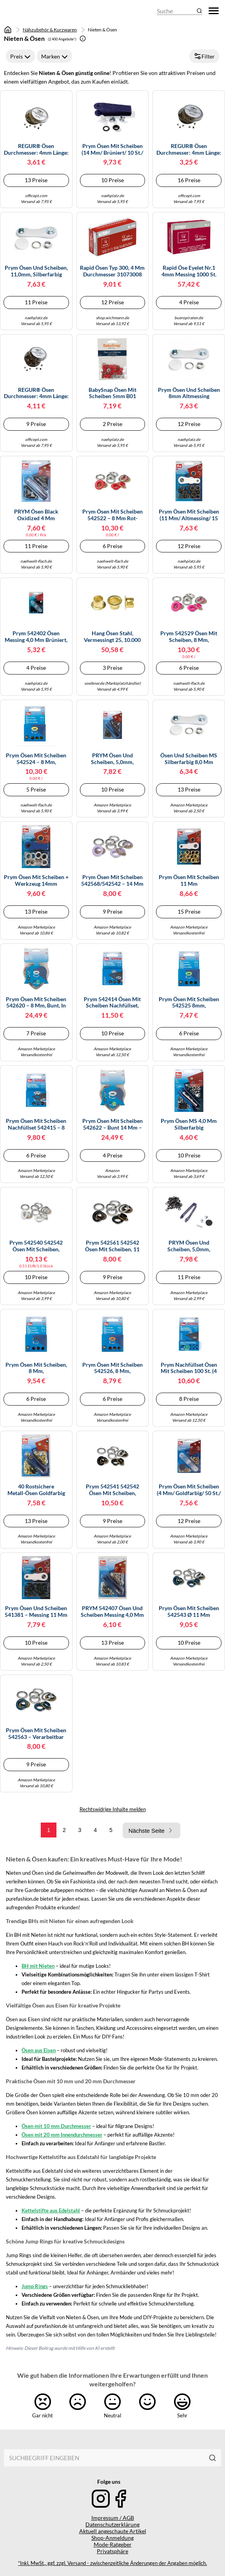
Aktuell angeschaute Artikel (112, 2531)
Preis (20, 56)
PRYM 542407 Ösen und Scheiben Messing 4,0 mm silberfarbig (112, 1611)
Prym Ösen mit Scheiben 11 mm (189, 880)
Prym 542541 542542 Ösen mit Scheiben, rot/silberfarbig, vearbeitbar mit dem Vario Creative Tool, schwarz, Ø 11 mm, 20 (112, 1490)
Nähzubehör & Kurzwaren (50, 30)
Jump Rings (35, 2286)
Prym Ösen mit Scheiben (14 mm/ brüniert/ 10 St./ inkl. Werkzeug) (112, 149)
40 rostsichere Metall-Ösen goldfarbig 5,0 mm (36, 1490)
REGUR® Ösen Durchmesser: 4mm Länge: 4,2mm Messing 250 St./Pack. (36, 149)
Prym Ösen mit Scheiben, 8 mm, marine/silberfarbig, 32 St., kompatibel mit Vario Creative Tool (36, 1368)
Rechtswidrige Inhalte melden (113, 1809)
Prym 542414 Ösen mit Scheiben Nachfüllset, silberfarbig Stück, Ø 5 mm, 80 (112, 1002)
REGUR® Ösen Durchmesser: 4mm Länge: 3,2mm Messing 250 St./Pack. (188, 149)
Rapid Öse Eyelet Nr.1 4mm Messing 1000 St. (188, 271)
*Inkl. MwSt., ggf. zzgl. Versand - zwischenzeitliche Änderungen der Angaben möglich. (112, 2563)
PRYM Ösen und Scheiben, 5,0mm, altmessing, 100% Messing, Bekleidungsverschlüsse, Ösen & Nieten (112, 759)
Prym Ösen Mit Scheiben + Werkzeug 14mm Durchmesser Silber (36, 880)
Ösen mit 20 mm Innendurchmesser (62, 2135)
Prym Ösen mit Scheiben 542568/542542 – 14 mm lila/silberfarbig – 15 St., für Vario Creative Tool (112, 880)
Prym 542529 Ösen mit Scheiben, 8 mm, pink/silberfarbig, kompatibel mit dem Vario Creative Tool (188, 637)
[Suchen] (212, 2458)
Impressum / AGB (112, 2517)
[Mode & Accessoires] (25, 11)
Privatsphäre (112, 2551)
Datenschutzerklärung (112, 2524)
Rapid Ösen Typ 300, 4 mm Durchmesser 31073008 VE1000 (112, 271)
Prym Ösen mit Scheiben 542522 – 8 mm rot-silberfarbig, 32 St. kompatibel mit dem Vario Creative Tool (112, 515)
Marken (54, 56)
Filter (204, 56)
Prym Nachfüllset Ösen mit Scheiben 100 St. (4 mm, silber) (189, 1368)
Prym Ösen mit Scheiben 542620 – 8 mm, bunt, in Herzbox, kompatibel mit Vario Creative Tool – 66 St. (36, 1002)
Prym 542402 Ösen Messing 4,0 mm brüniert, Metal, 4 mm (36, 637)
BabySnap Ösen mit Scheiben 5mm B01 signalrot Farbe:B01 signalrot (112, 393)
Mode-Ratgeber (113, 2544)
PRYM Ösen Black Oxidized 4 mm (36, 514)
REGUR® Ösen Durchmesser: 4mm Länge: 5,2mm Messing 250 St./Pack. (36, 393)
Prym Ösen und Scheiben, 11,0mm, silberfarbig (36, 271)
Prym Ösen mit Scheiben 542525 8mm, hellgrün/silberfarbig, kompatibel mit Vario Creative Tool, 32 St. (189, 1002)
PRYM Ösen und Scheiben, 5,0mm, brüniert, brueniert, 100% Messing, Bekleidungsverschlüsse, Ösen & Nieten (189, 1246)
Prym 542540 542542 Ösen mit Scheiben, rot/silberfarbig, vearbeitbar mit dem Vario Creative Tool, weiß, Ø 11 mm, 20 (36, 1246)
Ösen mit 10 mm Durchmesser (56, 2126)
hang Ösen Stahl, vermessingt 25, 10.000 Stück (112, 637)
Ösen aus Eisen (39, 2050)
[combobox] (104, 2458)
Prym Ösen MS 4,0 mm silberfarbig (189, 1124)
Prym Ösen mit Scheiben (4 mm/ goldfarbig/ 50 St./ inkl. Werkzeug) (189, 1490)
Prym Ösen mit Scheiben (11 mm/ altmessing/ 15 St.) (189, 515)
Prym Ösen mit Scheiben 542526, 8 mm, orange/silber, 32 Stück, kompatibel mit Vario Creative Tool (112, 1368)
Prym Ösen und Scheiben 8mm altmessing (189, 393)
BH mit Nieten (38, 1966)
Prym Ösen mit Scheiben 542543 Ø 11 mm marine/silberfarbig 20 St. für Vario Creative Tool (189, 1611)
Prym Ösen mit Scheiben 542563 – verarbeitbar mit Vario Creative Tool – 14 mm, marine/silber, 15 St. (36, 1733)
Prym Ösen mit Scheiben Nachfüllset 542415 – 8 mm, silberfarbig (36, 1124)
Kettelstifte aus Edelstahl (51, 2210)
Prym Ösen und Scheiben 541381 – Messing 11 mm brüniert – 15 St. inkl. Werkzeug (36, 1611)
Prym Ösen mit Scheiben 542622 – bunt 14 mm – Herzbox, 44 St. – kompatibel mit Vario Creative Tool (112, 1124)
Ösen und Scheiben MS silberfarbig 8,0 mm (188, 758)
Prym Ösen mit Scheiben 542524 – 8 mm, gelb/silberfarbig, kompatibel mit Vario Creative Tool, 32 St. (36, 759)
